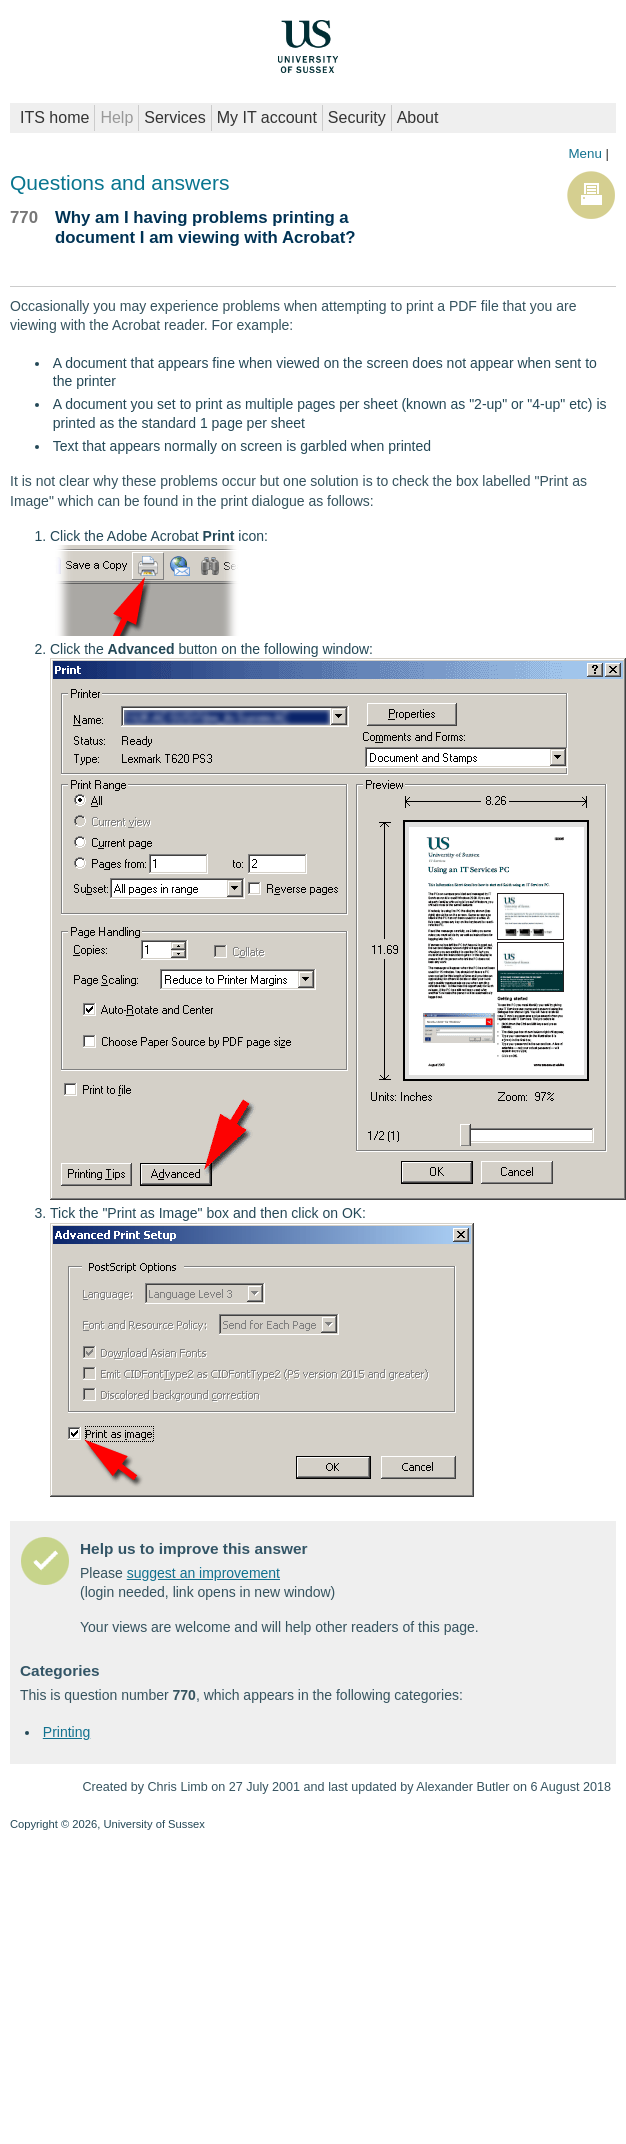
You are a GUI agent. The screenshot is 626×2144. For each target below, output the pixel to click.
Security (357, 117)
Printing (66, 1732)
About (418, 117)
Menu (584, 153)
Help (116, 117)
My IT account (267, 117)
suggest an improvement (203, 1573)
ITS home (54, 117)
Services (174, 117)
